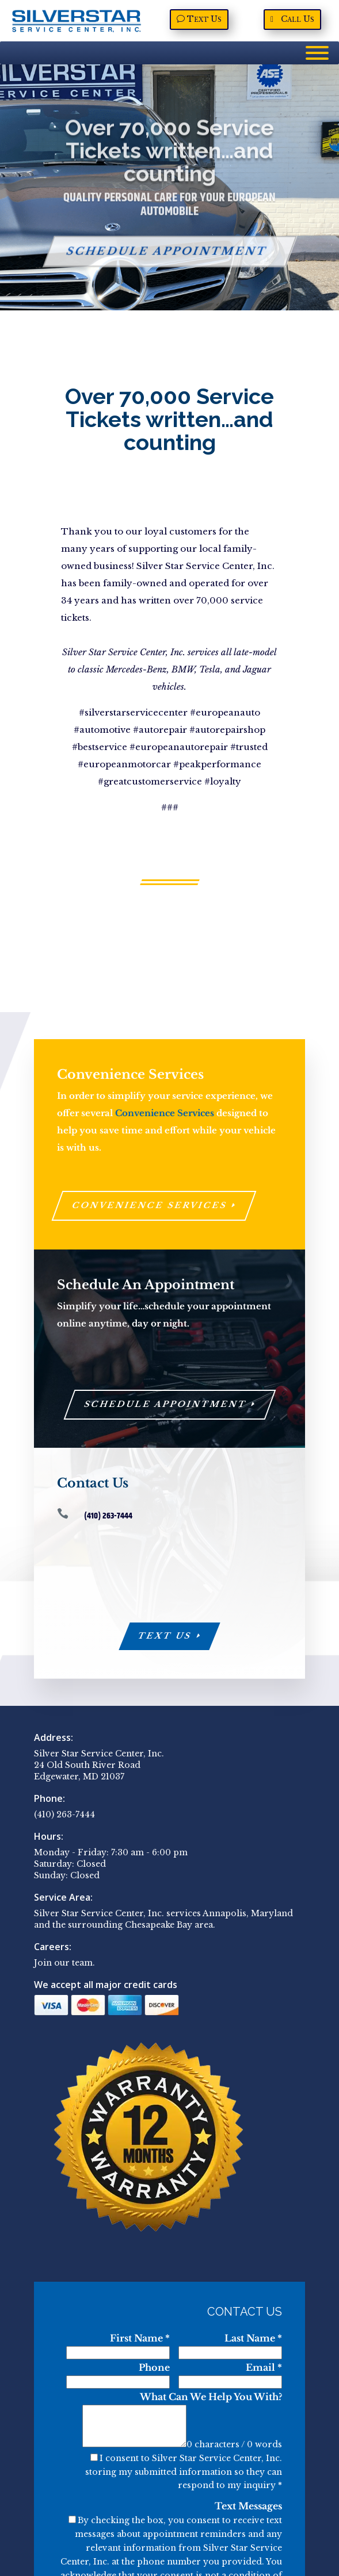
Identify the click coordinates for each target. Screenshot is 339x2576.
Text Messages (248, 2506)
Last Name (253, 2338)
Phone (154, 2367)
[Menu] (317, 53)
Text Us (165, 1636)
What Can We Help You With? (211, 2396)
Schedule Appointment (166, 263)
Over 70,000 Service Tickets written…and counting (169, 162)
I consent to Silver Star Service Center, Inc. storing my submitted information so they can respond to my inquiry (183, 2472)
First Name (140, 2338)
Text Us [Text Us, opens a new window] (204, 19)
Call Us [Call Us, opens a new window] (297, 19)
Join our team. (64, 1963)
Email (264, 2367)
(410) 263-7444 (64, 1814)
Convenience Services (164, 1113)
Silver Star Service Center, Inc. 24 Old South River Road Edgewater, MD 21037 (99, 1765)
